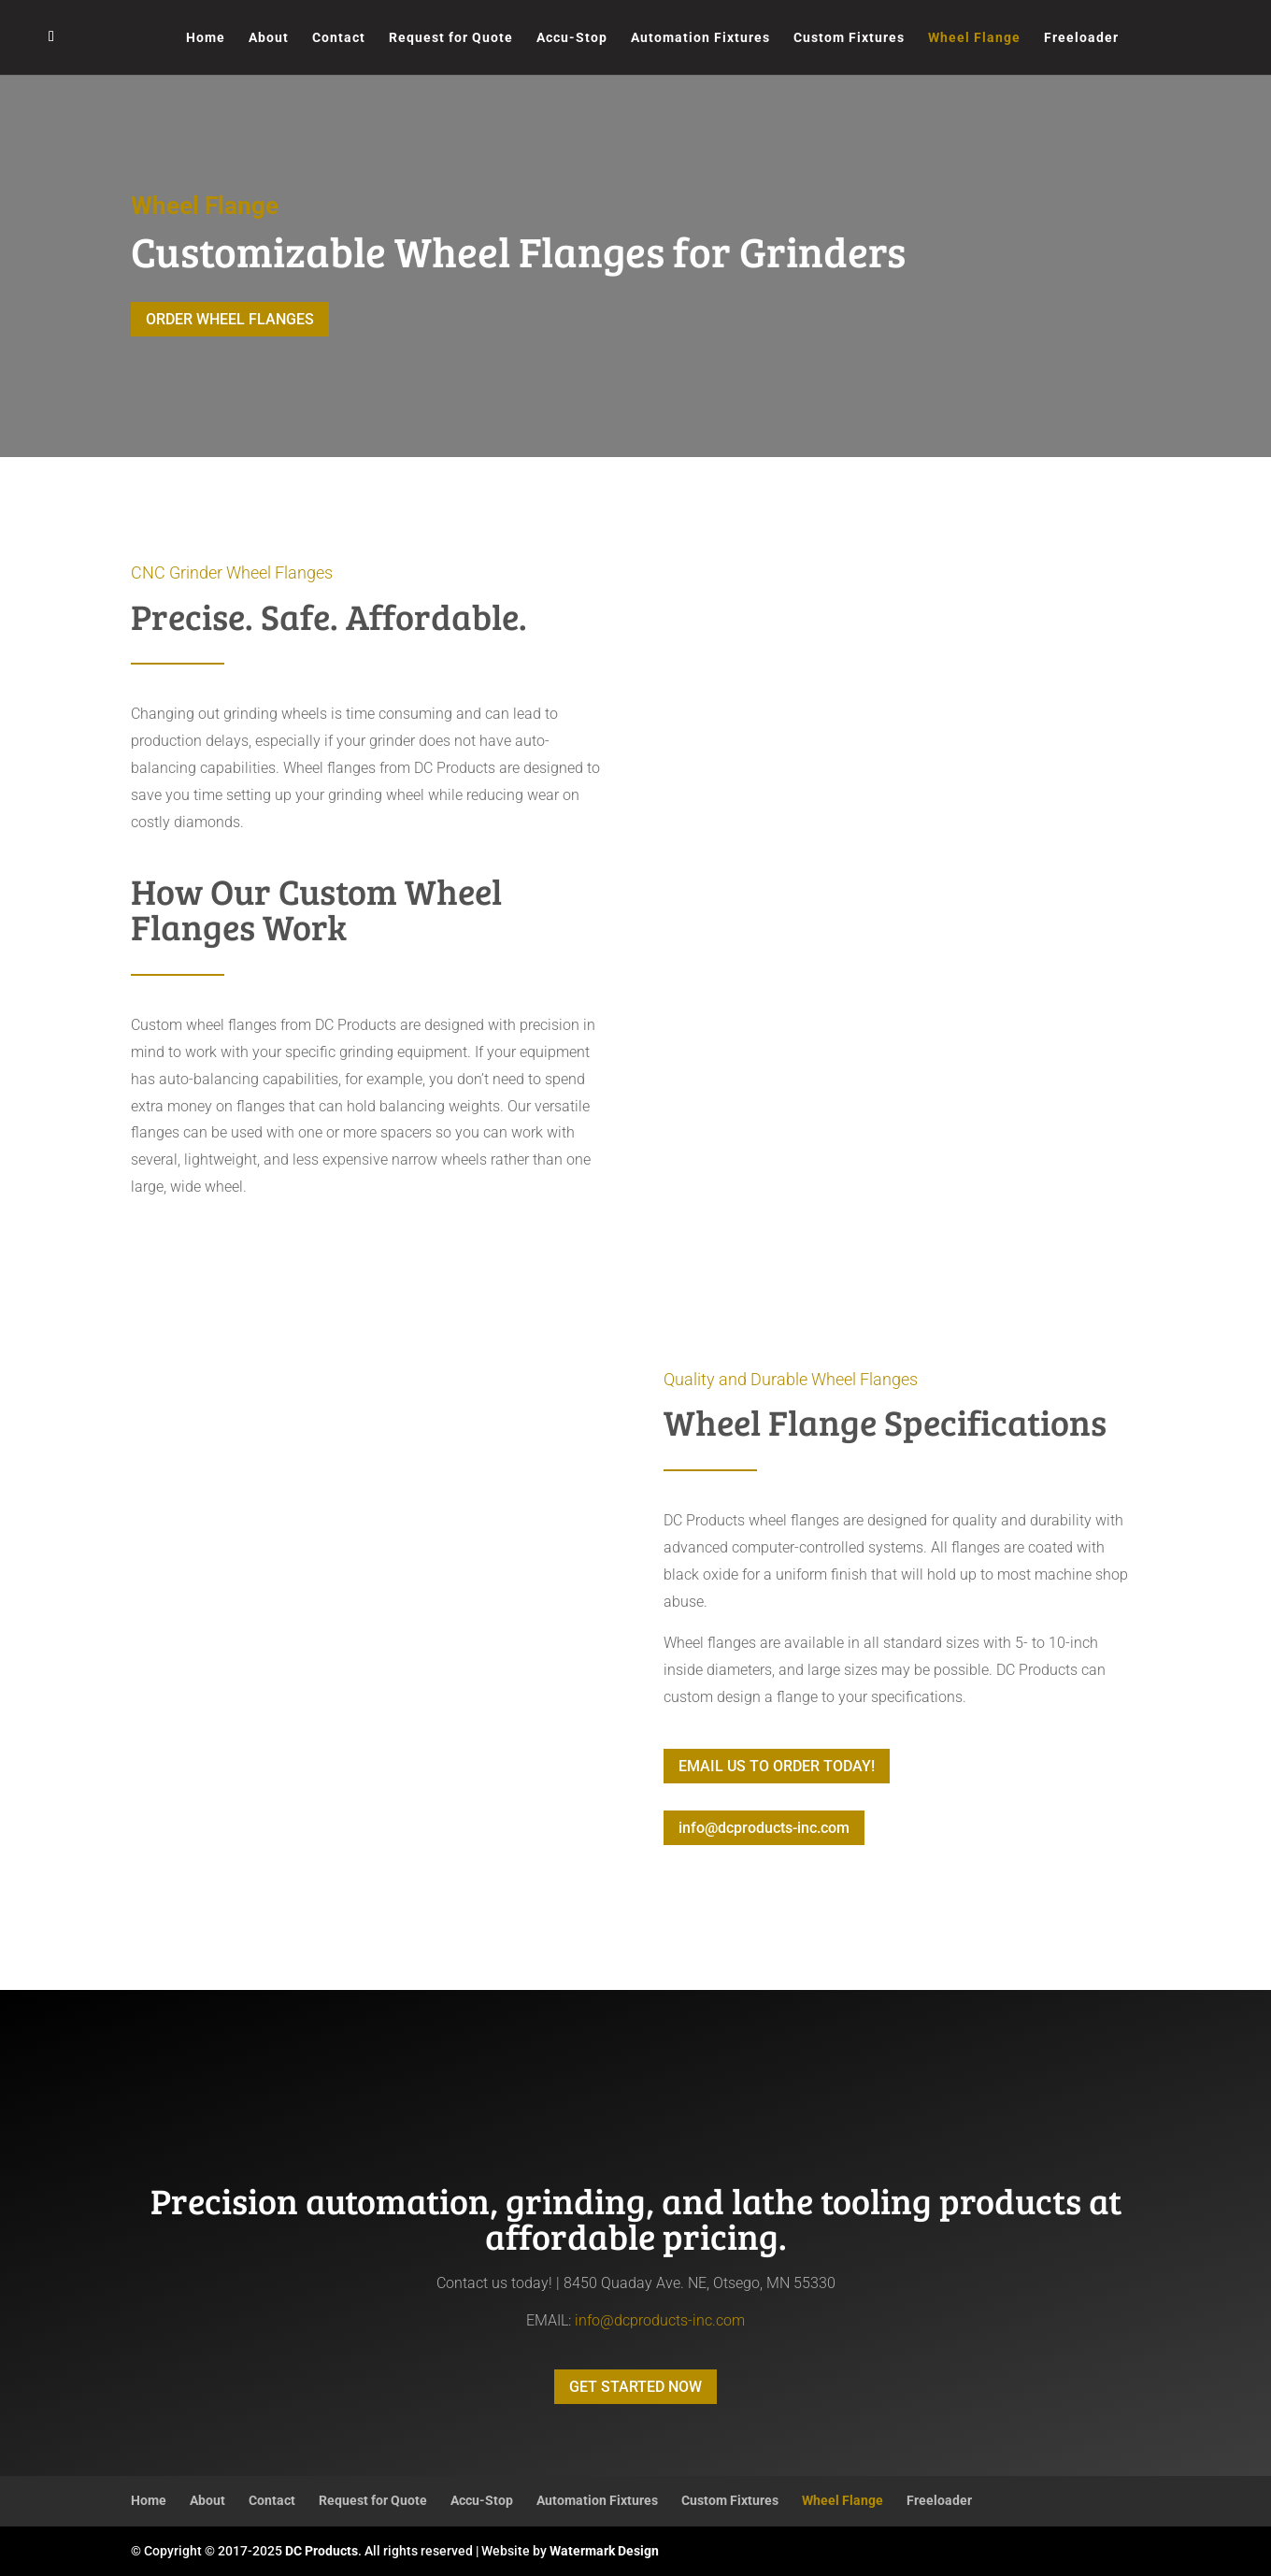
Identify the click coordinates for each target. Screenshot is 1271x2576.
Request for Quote (451, 38)
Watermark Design (604, 2550)
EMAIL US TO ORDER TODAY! (776, 1766)
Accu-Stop (571, 38)
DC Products (321, 2550)
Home (205, 38)
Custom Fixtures (849, 38)
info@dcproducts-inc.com (764, 1828)
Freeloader (1081, 38)
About (269, 38)
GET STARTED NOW (635, 2387)
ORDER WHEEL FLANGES (230, 319)
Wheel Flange (974, 38)
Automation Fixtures (700, 38)
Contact (338, 38)
